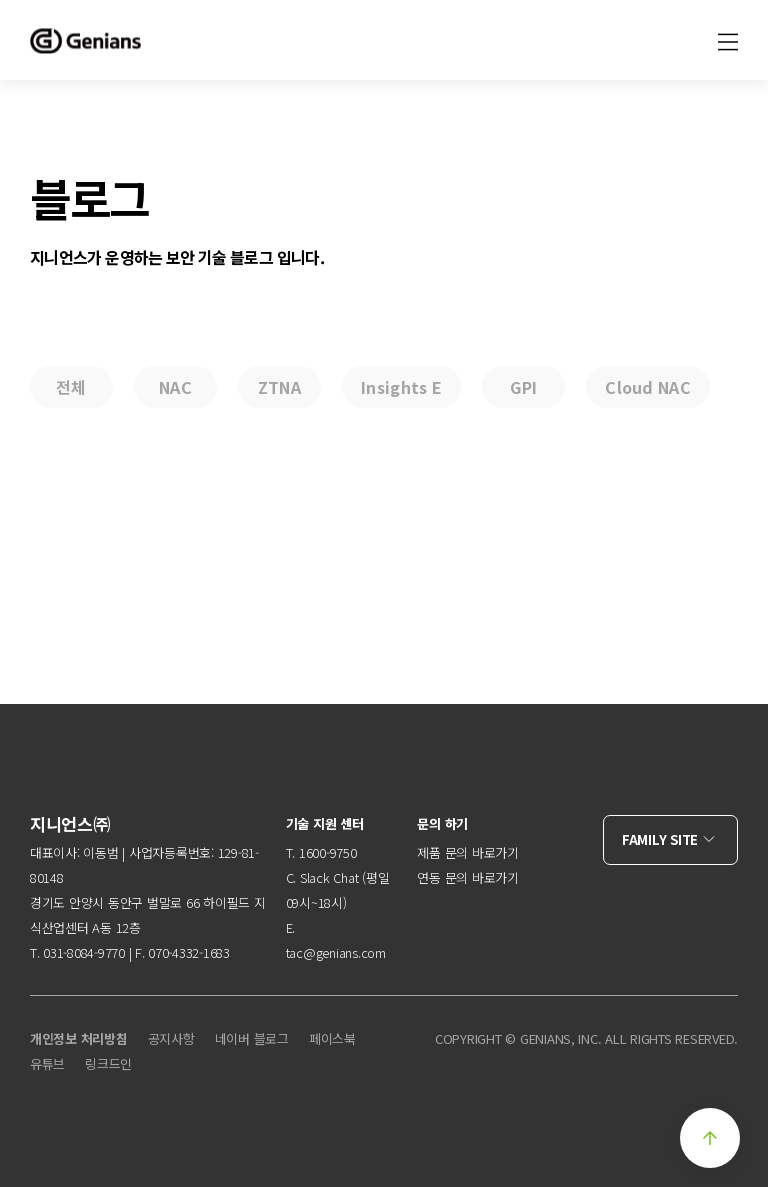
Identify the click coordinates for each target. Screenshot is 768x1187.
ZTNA (279, 387)
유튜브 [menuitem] (47, 1063)
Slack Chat (329, 877)
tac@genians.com (336, 952)
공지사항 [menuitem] (171, 1038)
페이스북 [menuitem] (332, 1038)
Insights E (401, 387)
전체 (71, 387)
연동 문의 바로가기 (467, 877)
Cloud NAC (648, 387)
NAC (175, 387)
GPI (523, 387)
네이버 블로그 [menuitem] (252, 1038)
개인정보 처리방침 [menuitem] (79, 1038)
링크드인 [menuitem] (108, 1063)
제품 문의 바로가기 (467, 852)
